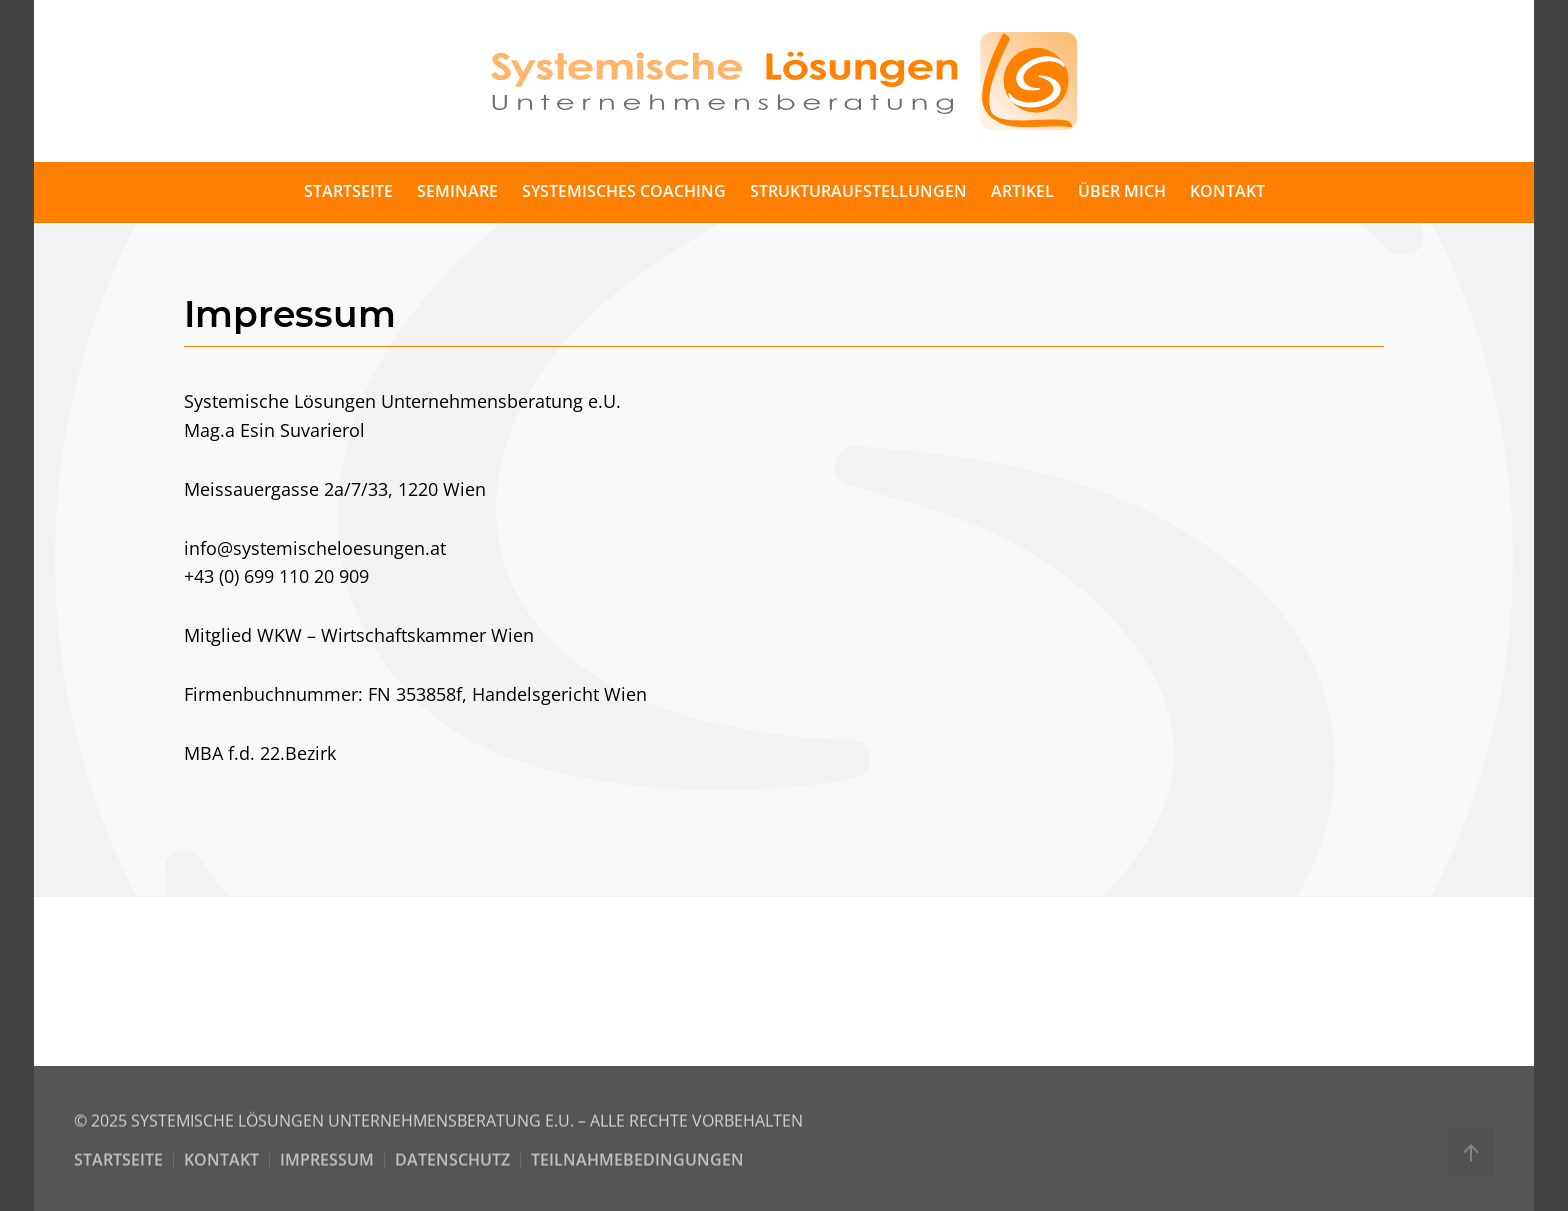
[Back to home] (784, 81)
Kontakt (1227, 191)
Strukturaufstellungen (858, 191)
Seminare (457, 191)
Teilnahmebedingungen (637, 1163)
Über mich (1122, 191)
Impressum (327, 1163)
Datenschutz (452, 1163)
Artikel (1022, 191)
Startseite (348, 191)
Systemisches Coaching (624, 191)
